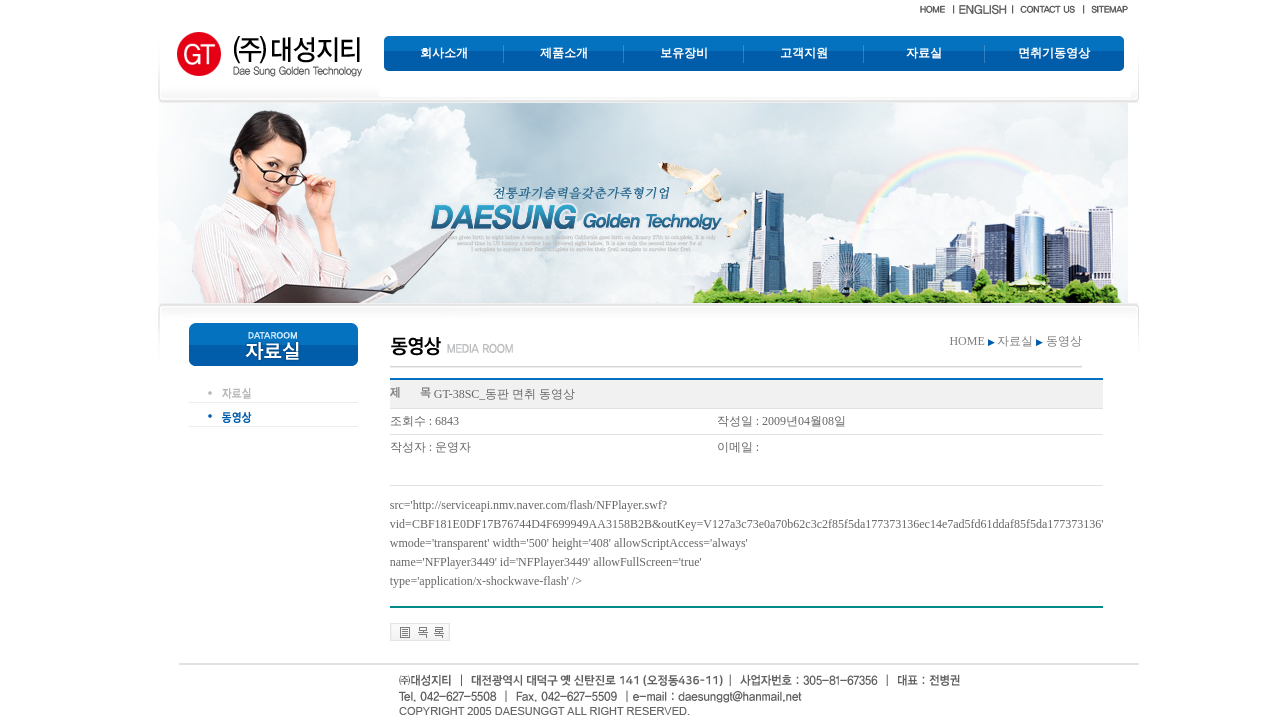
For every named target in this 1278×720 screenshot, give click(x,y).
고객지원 (804, 53)
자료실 (924, 53)
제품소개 (564, 53)
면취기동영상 (1054, 53)
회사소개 (444, 53)
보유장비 (684, 53)
